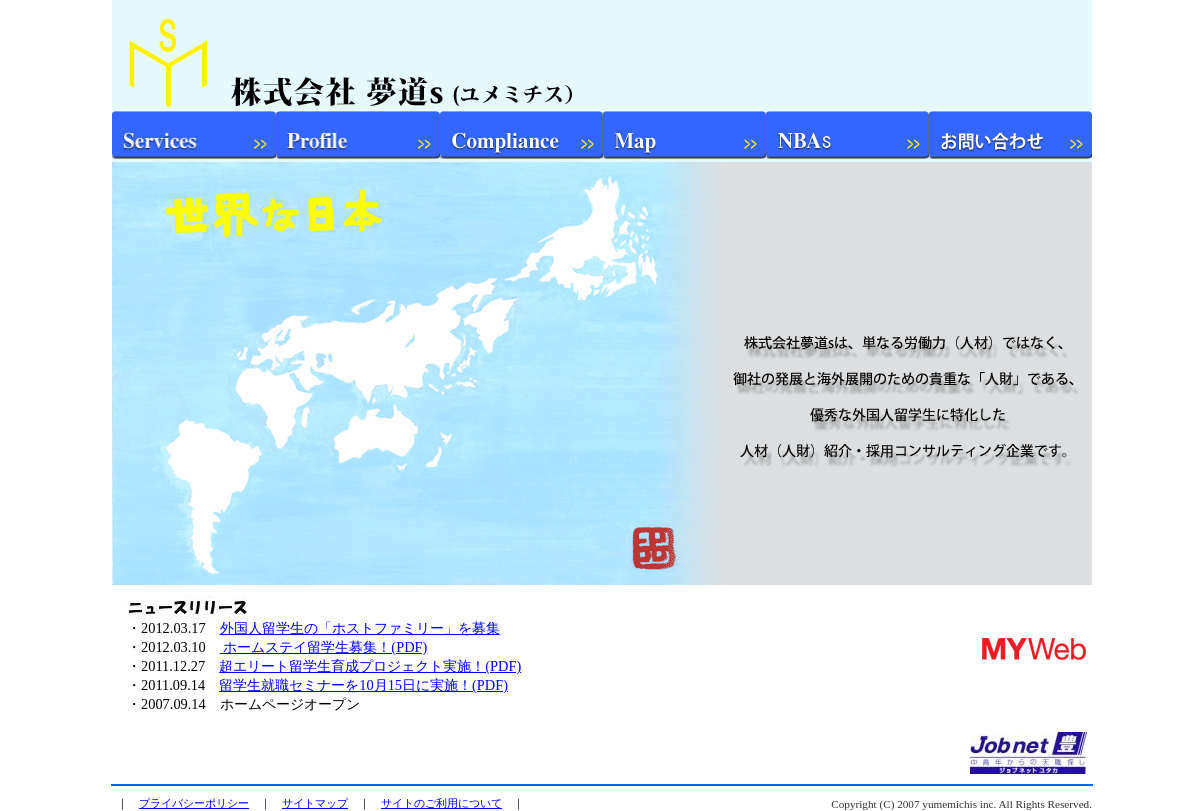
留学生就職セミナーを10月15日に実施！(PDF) (363, 685)
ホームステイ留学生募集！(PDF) (324, 647)
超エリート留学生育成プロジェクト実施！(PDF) (370, 666)
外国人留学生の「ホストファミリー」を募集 (360, 628)
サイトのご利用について (441, 803)
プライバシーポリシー (194, 803)
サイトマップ (315, 803)
